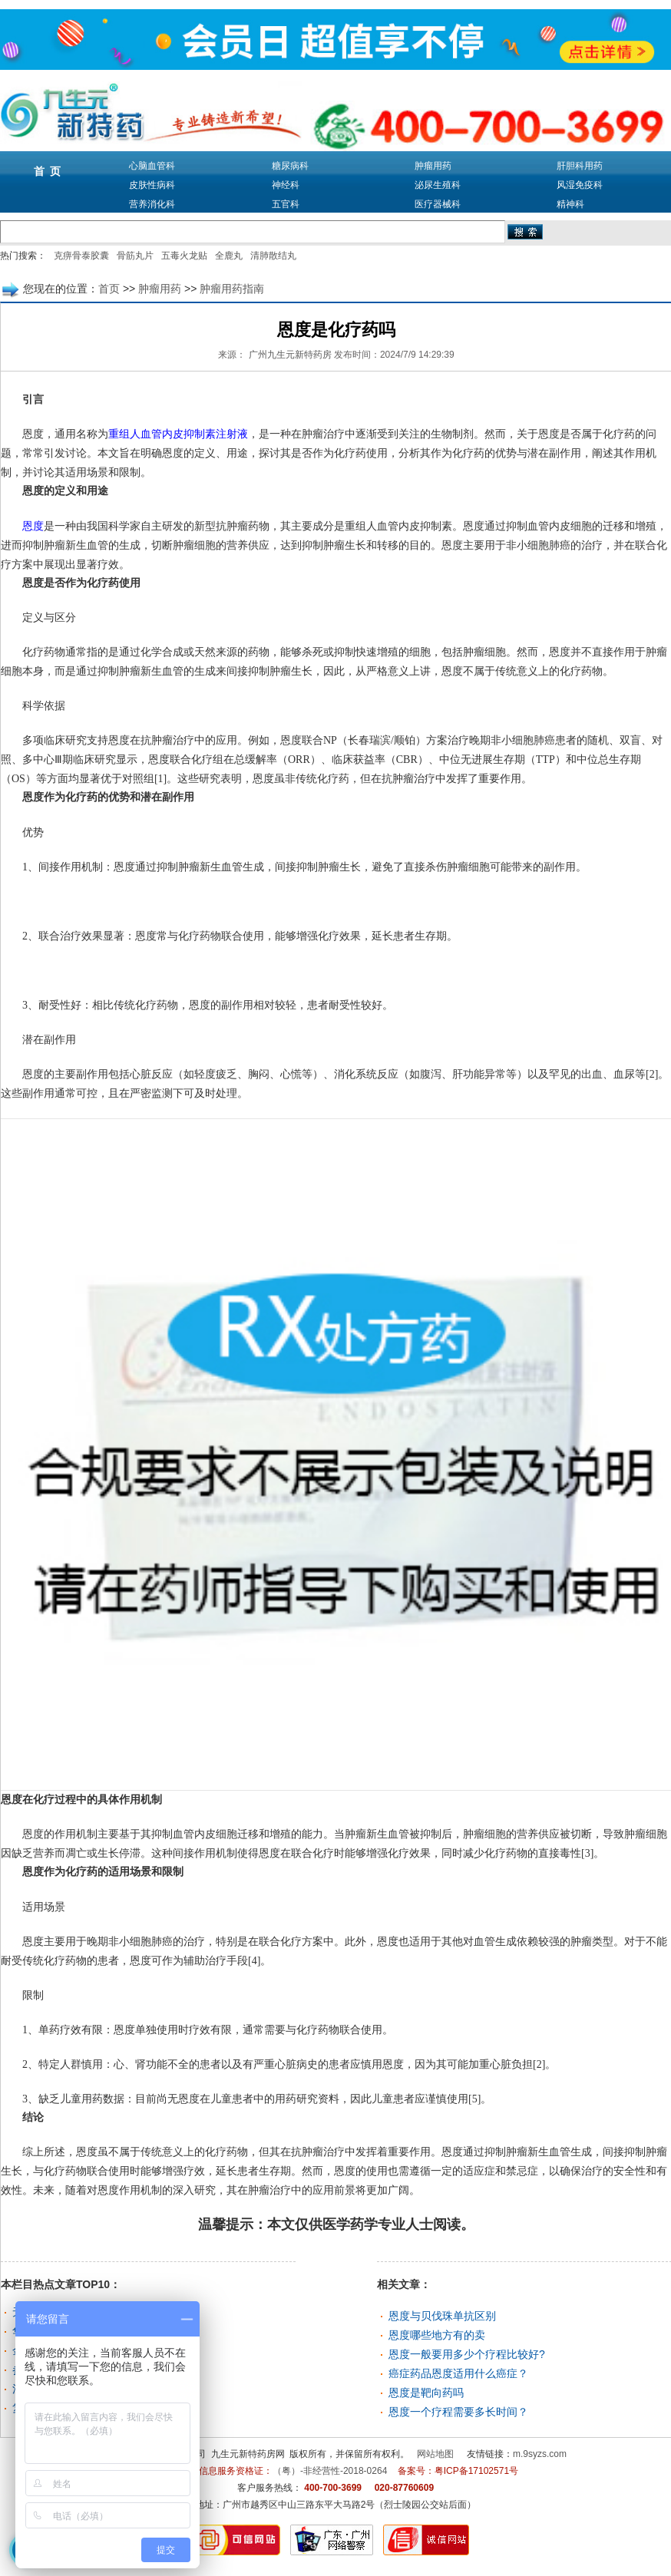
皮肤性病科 (152, 185)
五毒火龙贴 (184, 255)
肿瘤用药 (433, 165)
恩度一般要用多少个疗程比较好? (466, 2354)
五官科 (285, 204)
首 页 (47, 171)
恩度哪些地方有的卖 (436, 2335)
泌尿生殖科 (438, 185)
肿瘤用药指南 (232, 288)
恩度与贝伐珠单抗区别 (442, 2316)
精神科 (570, 204)
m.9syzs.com (540, 2454)
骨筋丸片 (135, 255)
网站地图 (435, 2454)
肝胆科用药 (580, 165)
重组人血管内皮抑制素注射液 (178, 434)
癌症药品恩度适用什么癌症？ (458, 2373)
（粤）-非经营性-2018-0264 (330, 2470)
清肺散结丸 (273, 255)
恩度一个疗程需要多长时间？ (458, 2412)
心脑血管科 (152, 165)
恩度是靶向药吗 (426, 2392)
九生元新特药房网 (248, 2454)
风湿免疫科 (580, 185)
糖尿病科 (290, 165)
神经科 (285, 185)
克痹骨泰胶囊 (81, 255)
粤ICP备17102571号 (476, 2470)
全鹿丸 (229, 255)
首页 (109, 288)
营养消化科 (152, 204)
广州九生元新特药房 (290, 354)
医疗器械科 (438, 204)
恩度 (28, 526)
